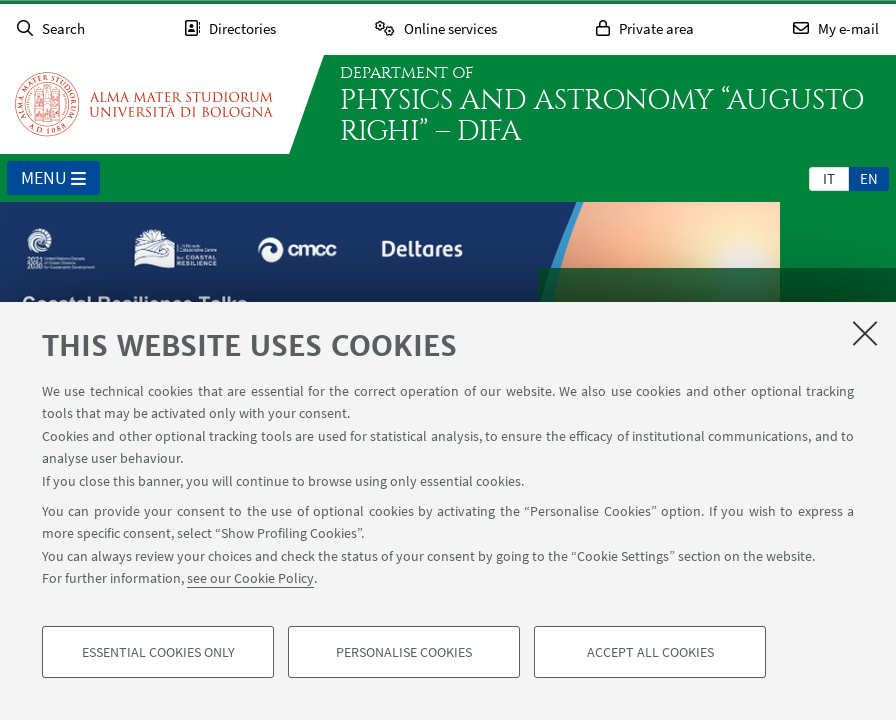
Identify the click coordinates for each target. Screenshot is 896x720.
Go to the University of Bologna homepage (144, 104)
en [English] (869, 178)
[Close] (865, 333)
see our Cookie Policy (250, 578)
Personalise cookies (404, 652)
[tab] (829, 178)
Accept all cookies (650, 652)
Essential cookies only (158, 652)
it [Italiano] (829, 178)
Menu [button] (53, 179)
